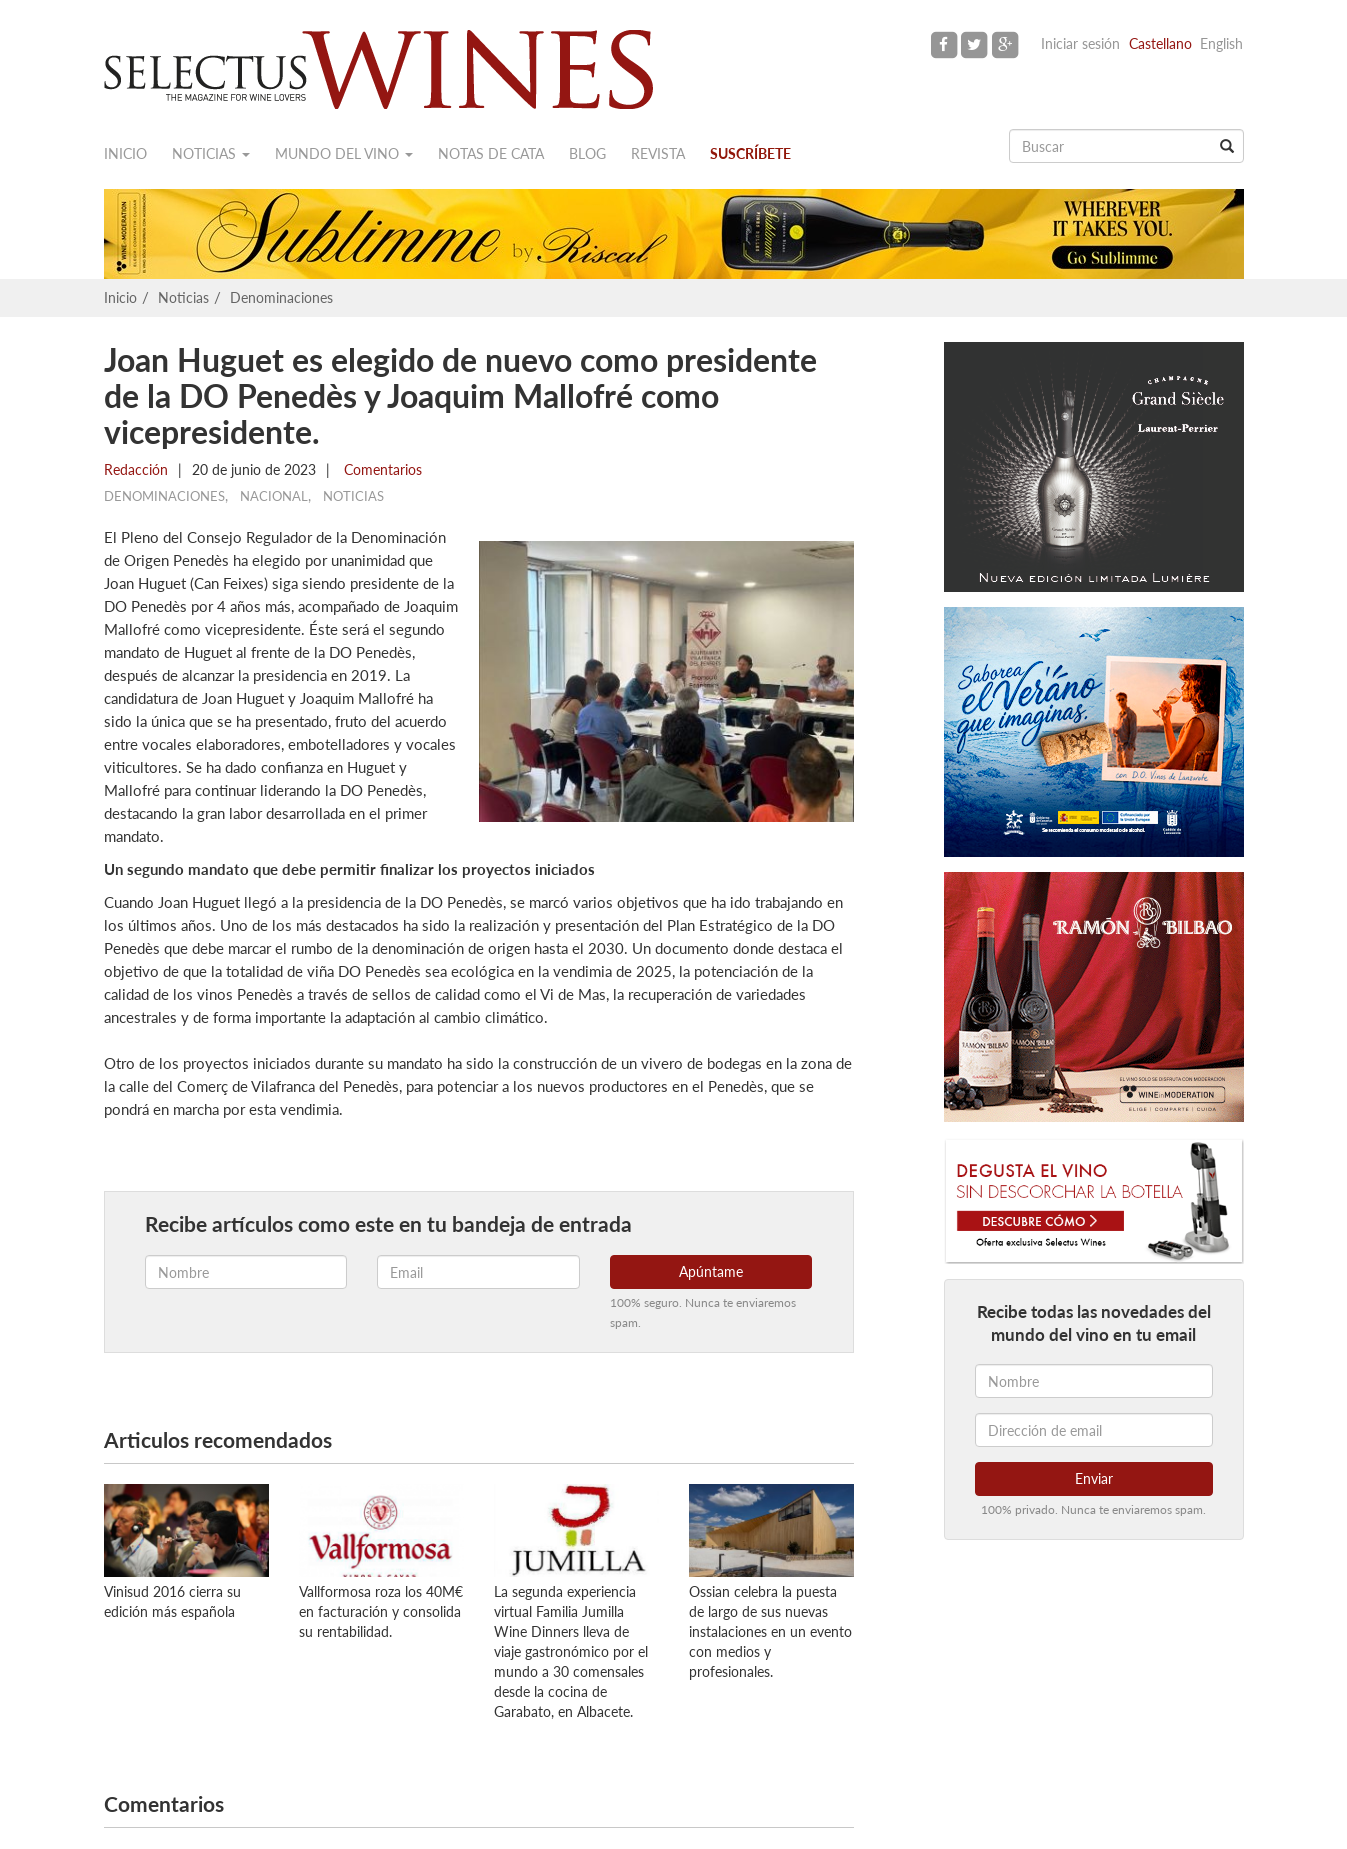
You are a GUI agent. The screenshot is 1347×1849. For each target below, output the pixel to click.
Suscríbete (750, 153)
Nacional (274, 496)
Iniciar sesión (1080, 43)
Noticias (211, 153)
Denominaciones (281, 297)
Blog (587, 153)
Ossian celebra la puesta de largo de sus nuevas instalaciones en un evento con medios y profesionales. (770, 1631)
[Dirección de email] (1094, 1430)
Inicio (125, 153)
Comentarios (381, 469)
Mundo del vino (344, 153)
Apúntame (711, 1271)
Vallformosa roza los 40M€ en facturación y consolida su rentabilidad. (381, 1611)
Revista (658, 153)
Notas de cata (491, 153)
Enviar (1094, 1478)
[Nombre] (1094, 1381)
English (1221, 43)
